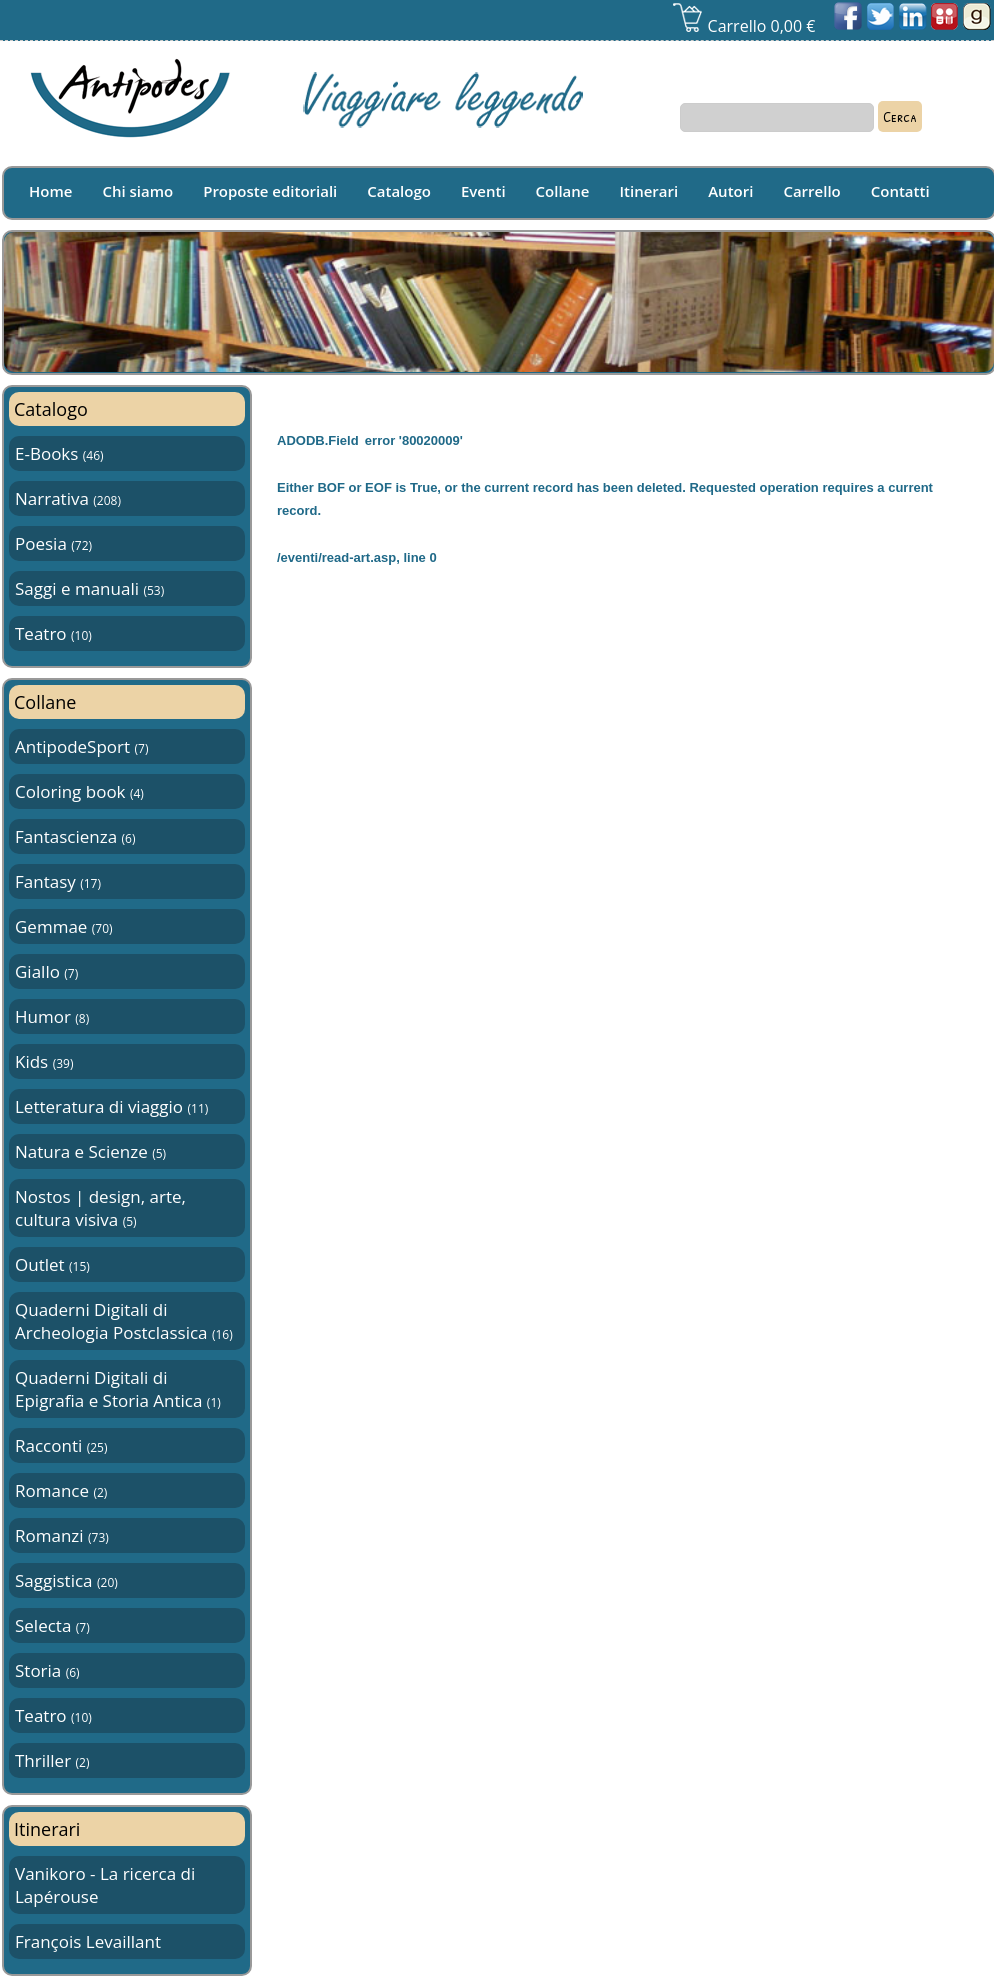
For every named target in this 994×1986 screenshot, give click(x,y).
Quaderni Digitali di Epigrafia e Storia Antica (118, 1389)
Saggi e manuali (89, 588)
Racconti (61, 1445)
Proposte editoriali (270, 191)
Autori (730, 191)
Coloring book (79, 791)
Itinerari (649, 191)
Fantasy (58, 881)
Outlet (52, 1264)
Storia (47, 1670)
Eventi (483, 191)
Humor (52, 1016)
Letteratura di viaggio (111, 1106)
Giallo (46, 971)
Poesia (53, 543)
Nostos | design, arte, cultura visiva (100, 1208)
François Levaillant (88, 1941)
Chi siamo (137, 191)
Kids (44, 1061)
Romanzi (62, 1535)
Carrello (811, 191)
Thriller (52, 1760)
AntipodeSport (81, 746)
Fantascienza (75, 836)
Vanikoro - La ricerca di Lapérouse (105, 1885)
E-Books (59, 453)
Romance (61, 1490)
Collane (563, 191)
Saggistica (66, 1580)
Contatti (900, 191)
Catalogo (399, 191)
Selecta (52, 1625)
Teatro (53, 633)
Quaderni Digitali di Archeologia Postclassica (124, 1321)
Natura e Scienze (90, 1151)
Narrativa (68, 498)
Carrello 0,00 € (743, 26)
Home (50, 191)
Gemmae (64, 926)
